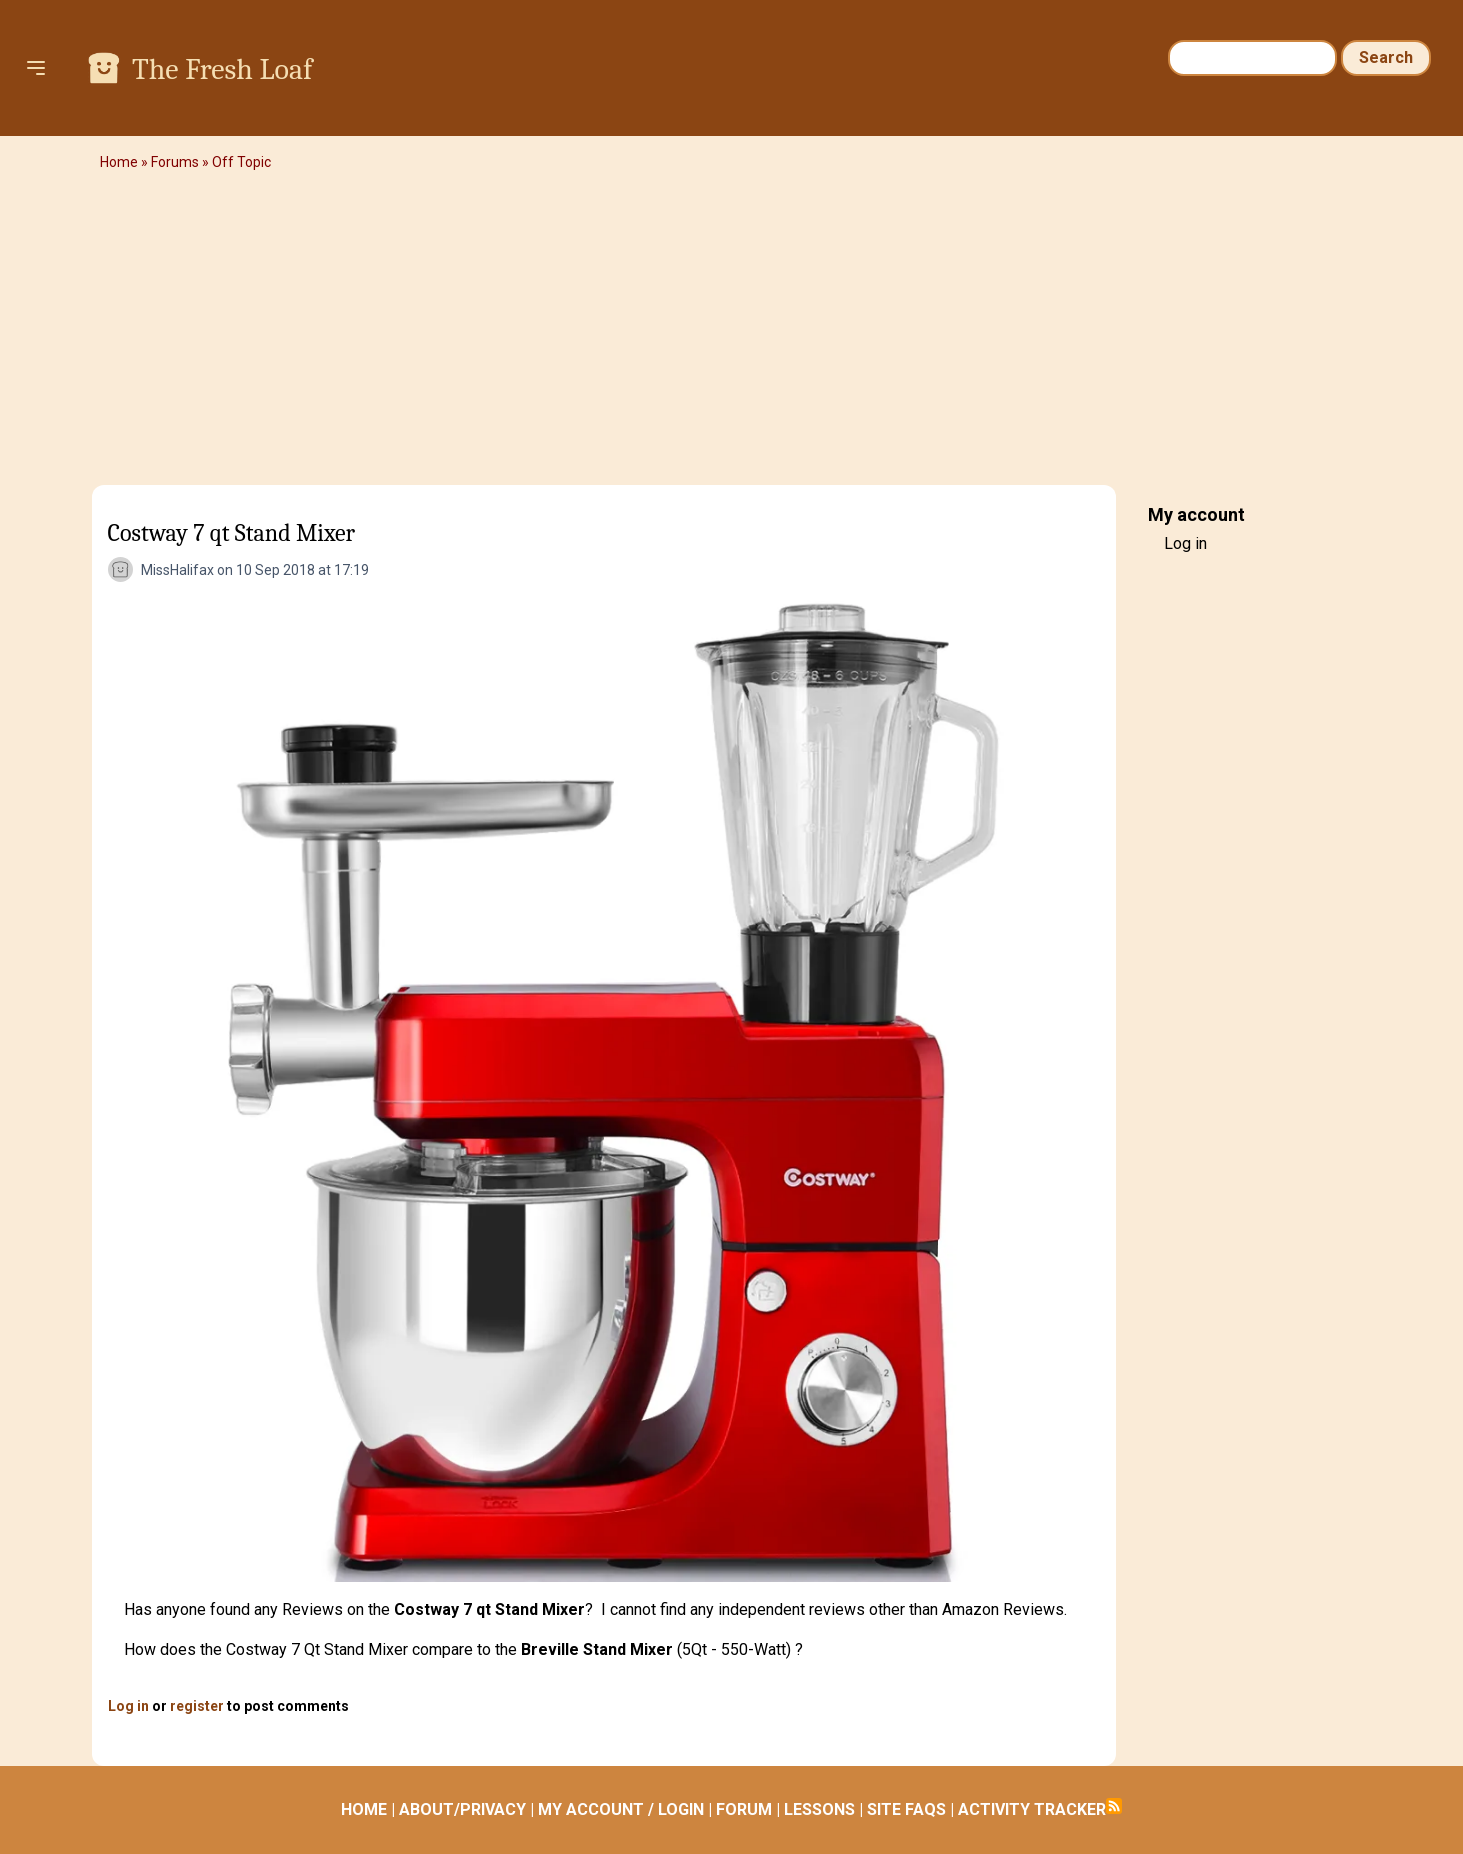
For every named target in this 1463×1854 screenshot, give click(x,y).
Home (119, 162)
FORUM (744, 1809)
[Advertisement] (732, 335)
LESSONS (819, 1809)
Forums (175, 162)
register (197, 1706)
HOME (364, 1809)
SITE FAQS (906, 1809)
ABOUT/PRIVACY (462, 1809)
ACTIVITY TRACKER (1032, 1809)
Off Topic (241, 162)
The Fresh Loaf (222, 69)
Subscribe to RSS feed (1114, 1806)
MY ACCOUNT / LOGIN (621, 1809)
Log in (128, 1706)
